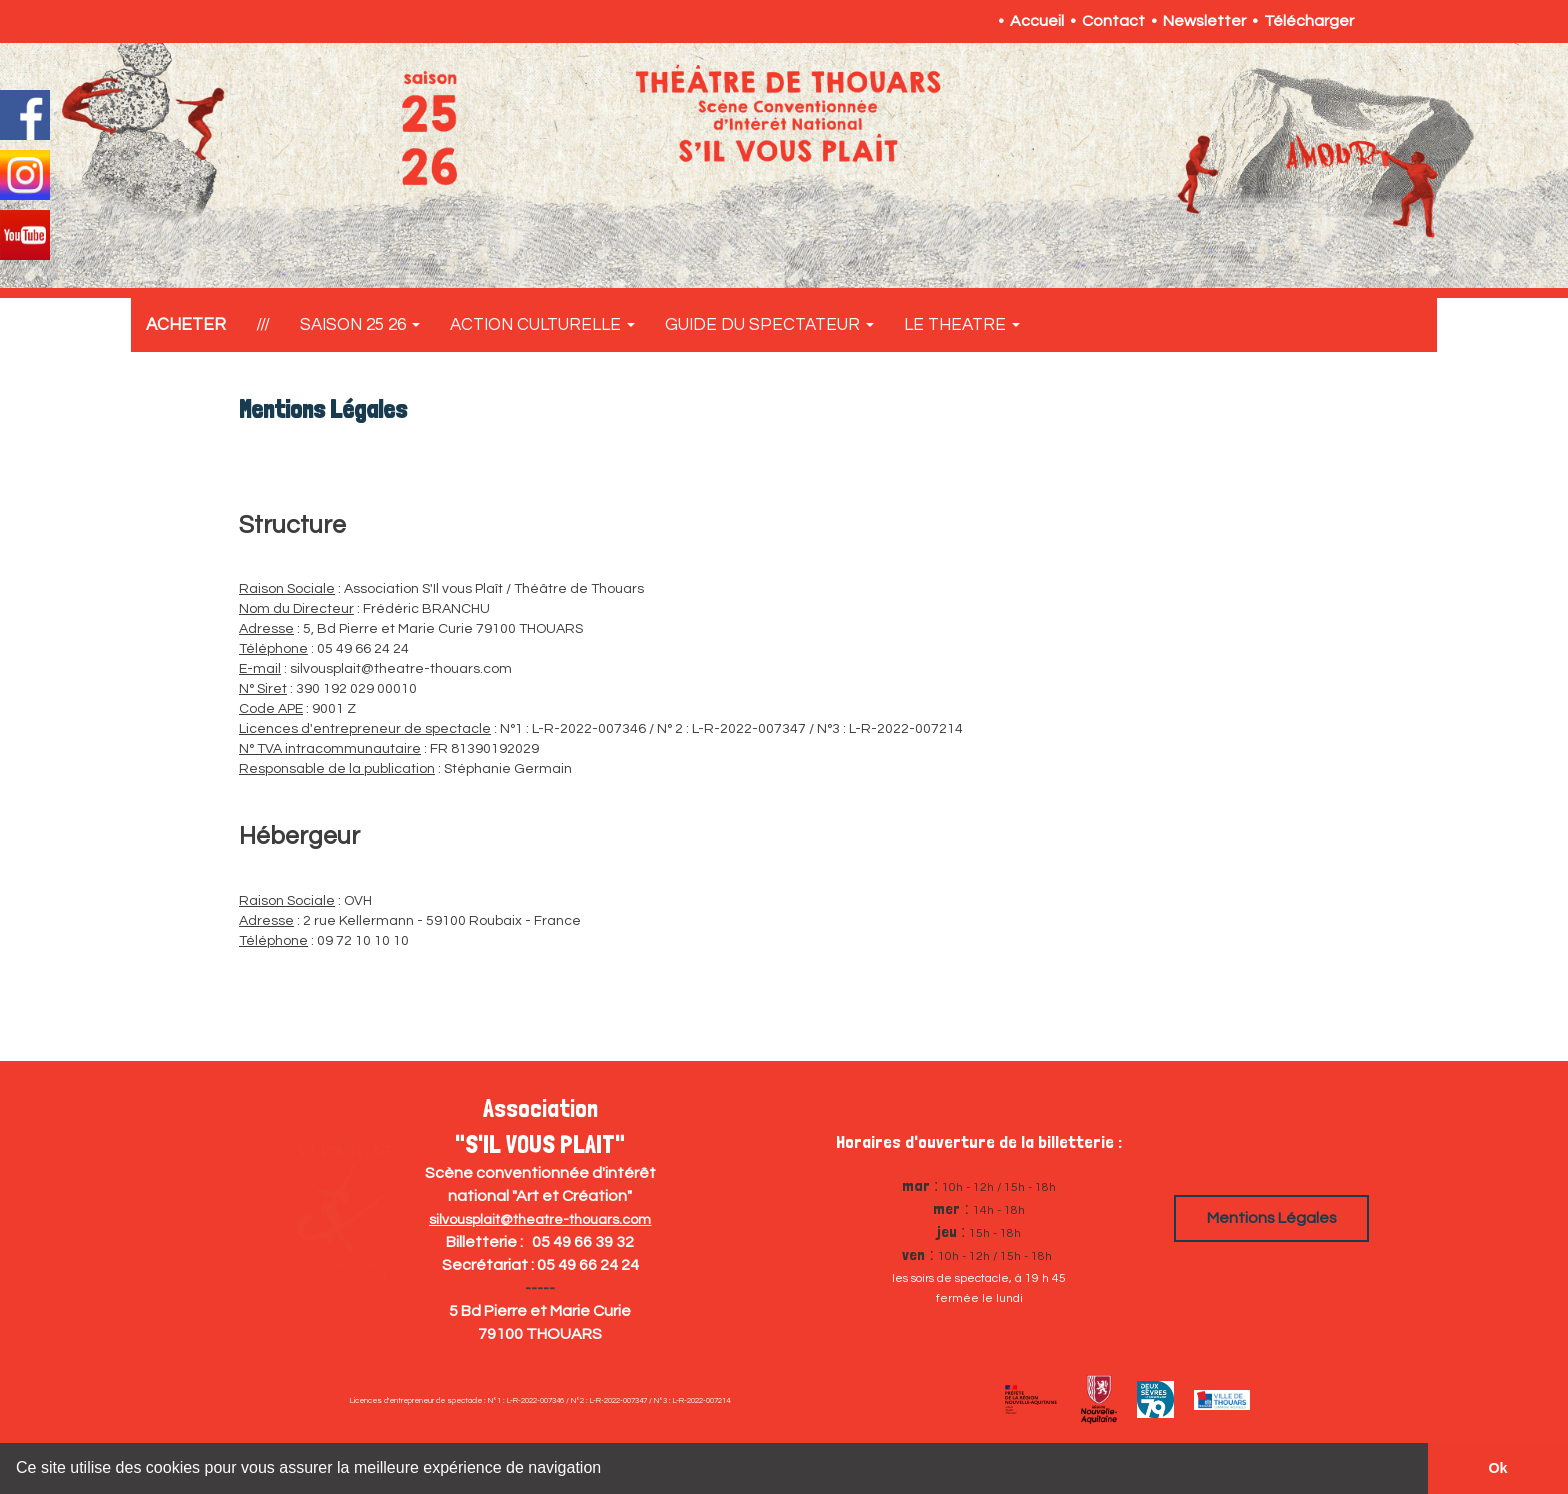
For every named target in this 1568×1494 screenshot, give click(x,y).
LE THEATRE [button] (962, 325)
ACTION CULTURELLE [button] (542, 325)
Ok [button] (1497, 1468)
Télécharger (1309, 21)
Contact (1113, 21)
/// (263, 325)
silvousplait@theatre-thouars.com (540, 1220)
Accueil (1037, 21)
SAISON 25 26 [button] (360, 325)
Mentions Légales (1272, 1218)
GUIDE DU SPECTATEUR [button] (769, 325)
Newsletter (1204, 21)
